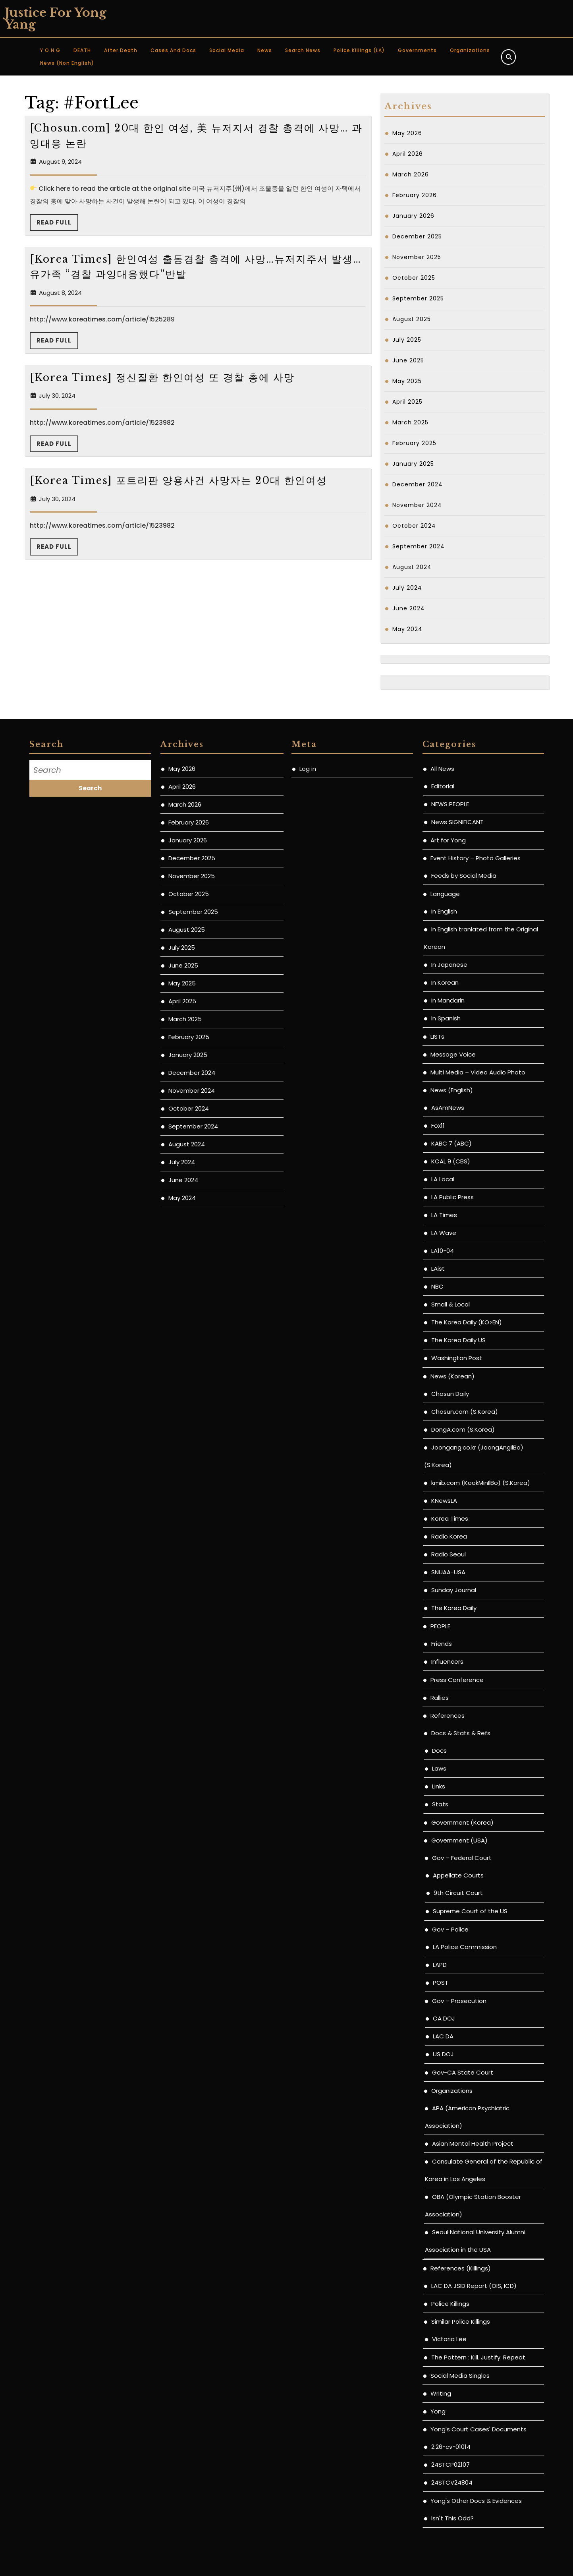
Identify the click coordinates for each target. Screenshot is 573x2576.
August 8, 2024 (60, 292)
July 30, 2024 (57, 395)
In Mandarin (448, 1000)
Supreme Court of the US (470, 1911)
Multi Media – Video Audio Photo (477, 1072)
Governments (417, 50)
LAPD (440, 1965)
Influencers (447, 1661)
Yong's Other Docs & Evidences (476, 2501)
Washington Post (456, 1358)
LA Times (444, 1215)
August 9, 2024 (60, 161)
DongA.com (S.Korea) (463, 1429)
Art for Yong (448, 840)
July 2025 (406, 340)
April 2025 (407, 402)
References (447, 1715)
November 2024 (417, 505)
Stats (440, 1804)
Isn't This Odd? (452, 2518)
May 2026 (407, 133)
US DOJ (443, 2054)
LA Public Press (452, 1197)
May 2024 (407, 629)
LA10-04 (442, 1250)
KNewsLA (444, 1500)
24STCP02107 (450, 2464)
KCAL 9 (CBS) (450, 1161)
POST (440, 1982)
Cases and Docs (173, 50)
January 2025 (413, 464)
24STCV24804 (452, 2482)
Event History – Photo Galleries (475, 858)
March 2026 (410, 174)
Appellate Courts (458, 1875)
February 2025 (414, 443)
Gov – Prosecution (459, 2001)
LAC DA (443, 2036)
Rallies (439, 1697)
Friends (441, 1643)
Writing (440, 2393)
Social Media (226, 50)
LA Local (442, 1179)
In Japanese (449, 964)
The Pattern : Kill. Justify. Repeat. (479, 2357)
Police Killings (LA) (359, 50)
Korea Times (449, 1518)
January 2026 (413, 216)
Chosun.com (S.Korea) (464, 1411)
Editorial (442, 786)
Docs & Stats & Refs (460, 1733)
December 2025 (417, 236)
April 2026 (407, 154)
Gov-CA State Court (462, 2072)
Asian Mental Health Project (472, 2143)
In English (444, 911)
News (264, 50)
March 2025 (410, 422)
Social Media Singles (460, 2375)
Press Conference (457, 1680)
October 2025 (413, 278)
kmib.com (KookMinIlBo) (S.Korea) (480, 1483)
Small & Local (450, 1304)
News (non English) (67, 63)
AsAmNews (447, 1107)
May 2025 (407, 381)
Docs (439, 1750)
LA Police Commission (465, 1947)
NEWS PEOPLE (450, 804)
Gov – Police (450, 1929)
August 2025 (411, 319)
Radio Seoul (448, 1554)
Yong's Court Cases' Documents (478, 2429)
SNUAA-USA (448, 1572)
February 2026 (414, 195)
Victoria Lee (449, 2339)
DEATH (82, 50)
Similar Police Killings (460, 2321)
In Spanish (446, 1018)
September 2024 (418, 546)
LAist (438, 1268)
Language (445, 894)
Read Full (57, 224)
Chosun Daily (450, 1394)
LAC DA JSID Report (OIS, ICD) (474, 2286)
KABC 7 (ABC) (451, 1143)
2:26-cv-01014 (451, 2446)
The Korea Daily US (458, 1340)
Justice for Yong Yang (55, 18)
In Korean (445, 982)
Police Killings (450, 2303)
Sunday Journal (453, 1590)
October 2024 (414, 526)
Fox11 (438, 1125)
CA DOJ (444, 2018)
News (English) (451, 1090)
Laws (439, 1768)
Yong (438, 2411)
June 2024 (408, 608)
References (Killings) (460, 2268)
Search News (302, 50)
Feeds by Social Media (463, 875)
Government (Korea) (462, 1822)
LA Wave (443, 1233)
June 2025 (408, 360)
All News (442, 768)
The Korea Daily (454, 1608)
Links (438, 1786)
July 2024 (407, 588)
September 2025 (418, 298)
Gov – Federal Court (462, 1858)
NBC (437, 1286)
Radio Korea (449, 1536)
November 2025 (416, 257)
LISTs (437, 1036)
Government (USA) (459, 1840)
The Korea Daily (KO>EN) (466, 1322)
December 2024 (417, 484)
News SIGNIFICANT (457, 822)
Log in (307, 768)
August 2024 (412, 567)
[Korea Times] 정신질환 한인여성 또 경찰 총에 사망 (162, 378)
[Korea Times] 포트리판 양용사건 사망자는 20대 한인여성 (178, 480)
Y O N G (50, 50)
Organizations (470, 50)
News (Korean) (452, 1376)
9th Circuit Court (458, 1893)
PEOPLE (440, 1626)
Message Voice (453, 1054)
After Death (120, 50)
